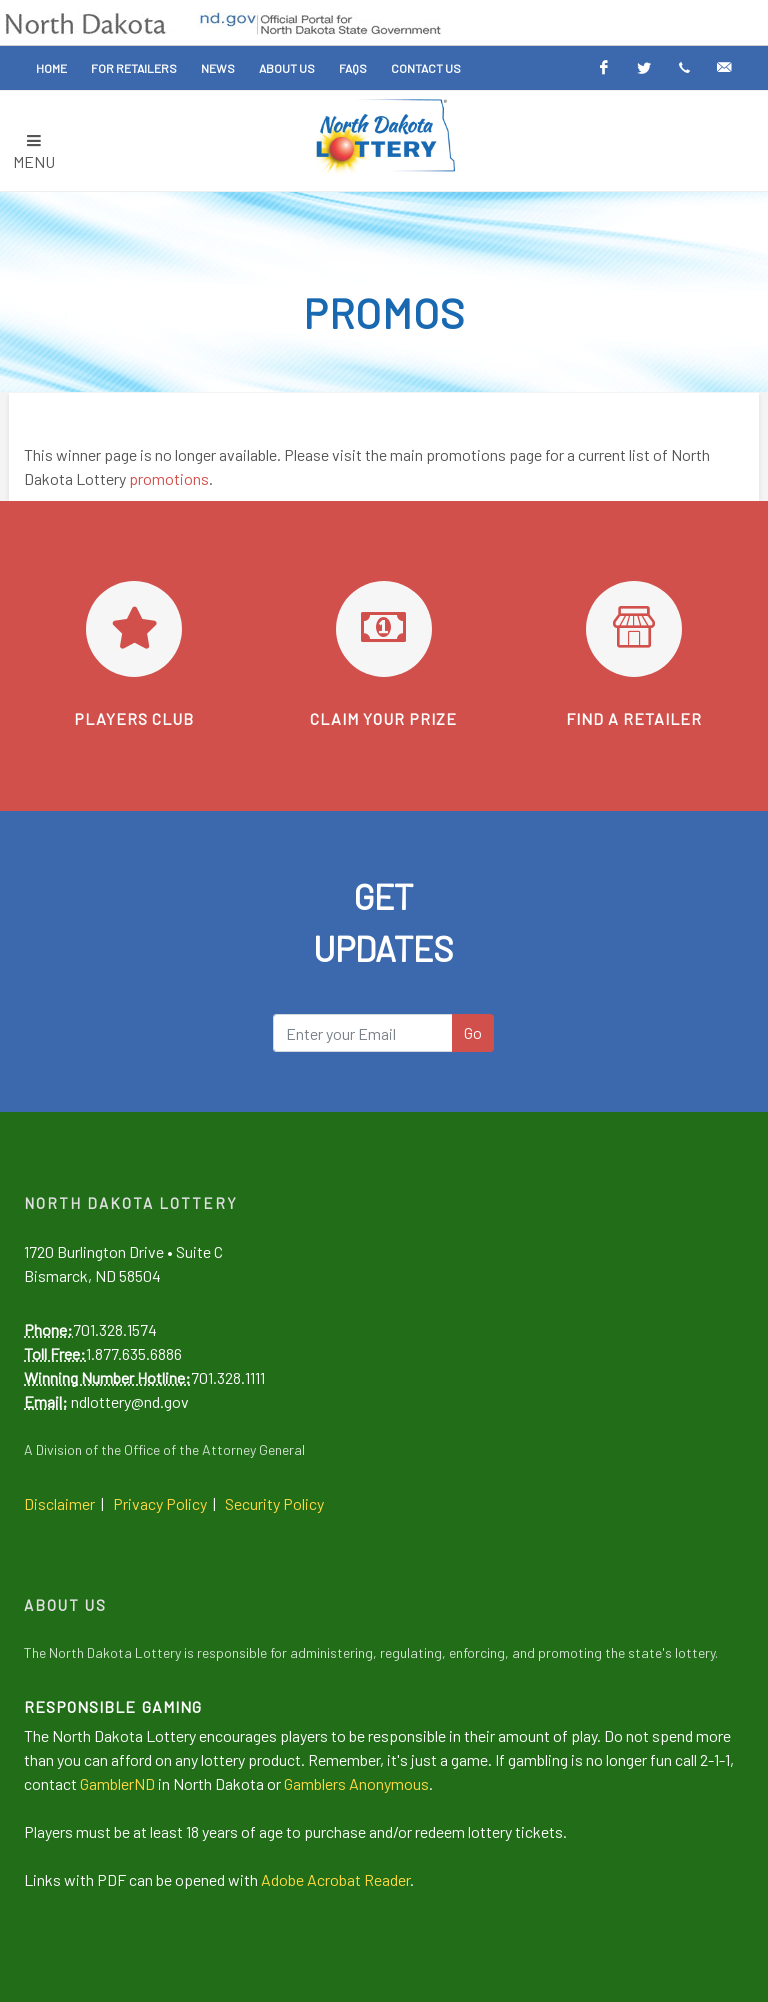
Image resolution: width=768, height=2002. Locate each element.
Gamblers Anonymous (356, 1783)
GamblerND (117, 1783)
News (218, 68)
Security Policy (274, 1503)
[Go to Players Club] (134, 629)
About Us (287, 68)
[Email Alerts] (724, 68)
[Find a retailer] (634, 629)
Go (473, 1032)
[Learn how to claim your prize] (384, 629)
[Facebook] (604, 68)
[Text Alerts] (684, 68)
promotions (169, 478)
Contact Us (426, 68)
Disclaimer (59, 1503)
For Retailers (134, 68)
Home (51, 68)
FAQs (353, 68)
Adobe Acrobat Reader (335, 1879)
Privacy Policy (160, 1503)
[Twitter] (644, 68)
